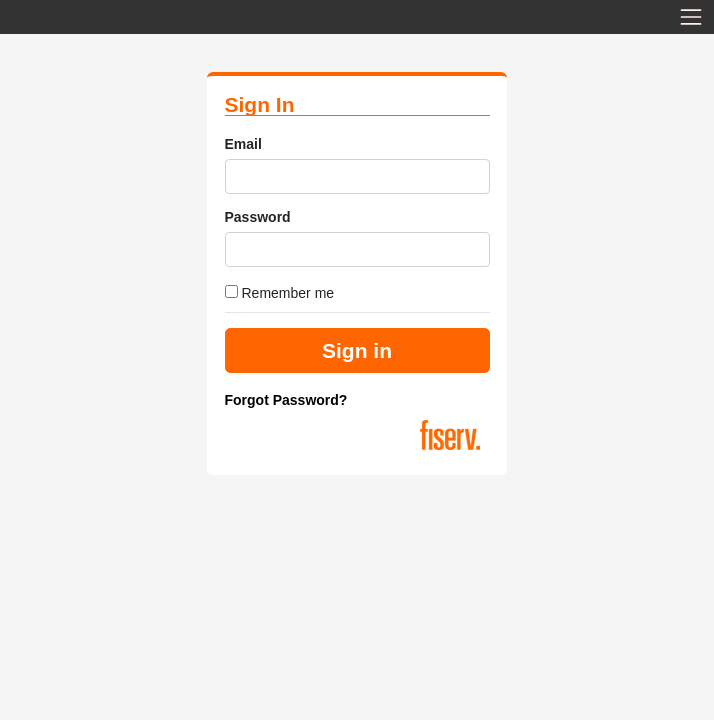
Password (258, 217)
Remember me (280, 293)
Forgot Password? (286, 400)
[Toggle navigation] (691, 17)
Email (243, 144)
